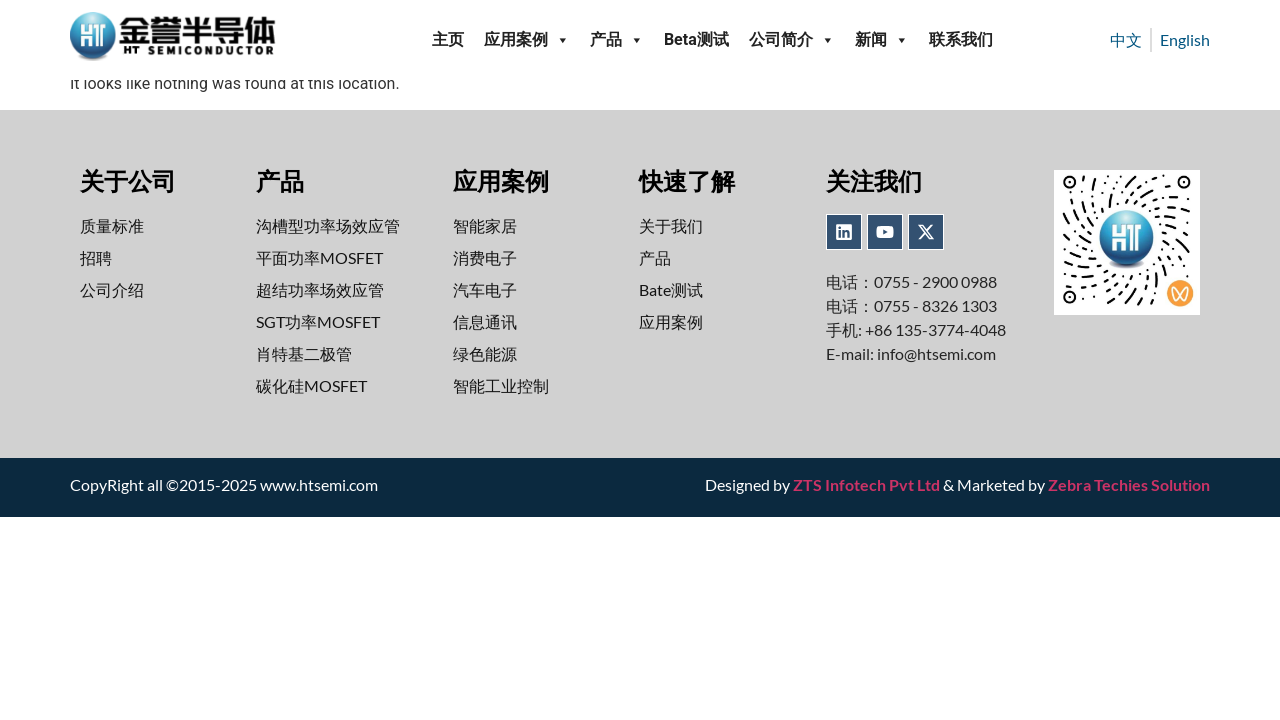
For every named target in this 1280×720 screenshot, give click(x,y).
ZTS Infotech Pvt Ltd (866, 484)
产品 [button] (617, 40)
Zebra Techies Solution (1129, 484)
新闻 (882, 40)
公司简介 (792, 40)
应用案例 (527, 40)
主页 (448, 39)
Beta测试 (696, 39)
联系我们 (961, 39)
